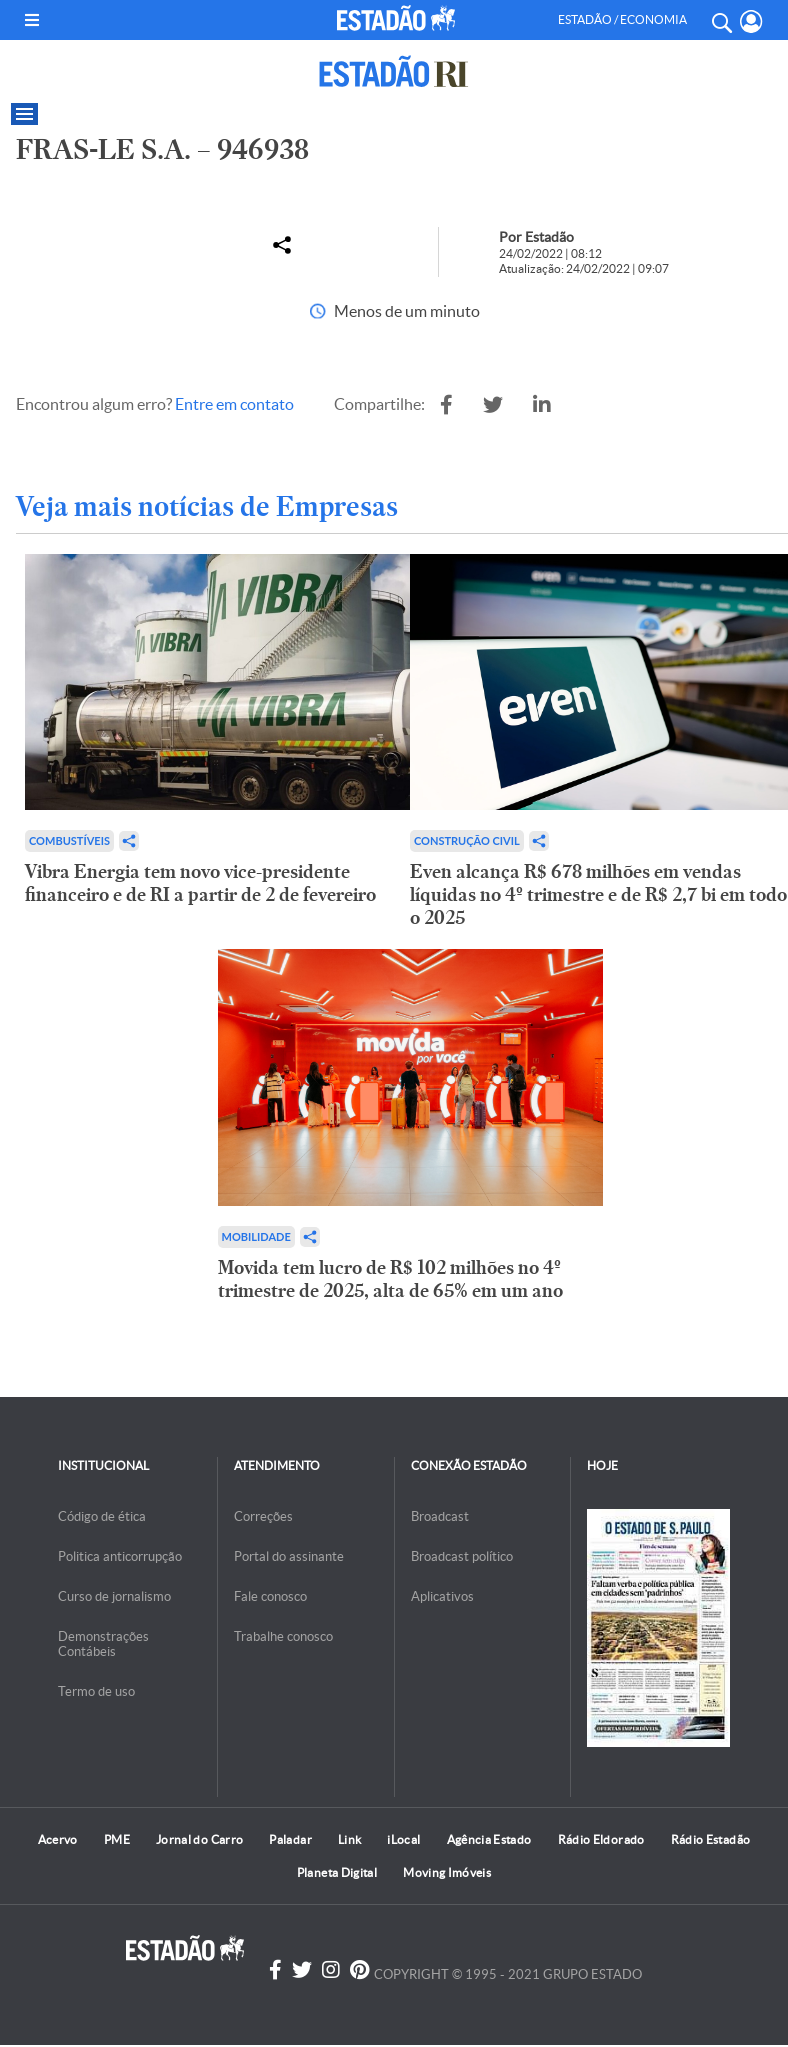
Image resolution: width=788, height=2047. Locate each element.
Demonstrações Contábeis (103, 1644)
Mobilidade (256, 1236)
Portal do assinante (289, 1556)
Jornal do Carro (199, 1839)
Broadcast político (462, 1556)
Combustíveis (69, 840)
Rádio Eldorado (601, 1839)
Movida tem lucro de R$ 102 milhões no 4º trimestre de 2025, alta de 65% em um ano (390, 1279)
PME (117, 1839)
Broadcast (440, 1516)
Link (349, 1839)
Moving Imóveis (447, 1872)
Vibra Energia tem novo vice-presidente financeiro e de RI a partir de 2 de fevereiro (200, 883)
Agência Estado (489, 1839)
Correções (263, 1516)
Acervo (58, 1839)
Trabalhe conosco (283, 1636)
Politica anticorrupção (120, 1556)
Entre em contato (234, 404)
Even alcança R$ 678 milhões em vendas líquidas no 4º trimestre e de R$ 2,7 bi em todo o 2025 (598, 894)
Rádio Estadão (711, 1839)
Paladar (290, 1839)
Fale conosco (270, 1596)
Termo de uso (96, 1691)
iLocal (403, 1839)
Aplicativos (442, 1596)
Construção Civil (467, 840)
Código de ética (102, 1516)
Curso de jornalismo (114, 1596)
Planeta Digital (337, 1872)
